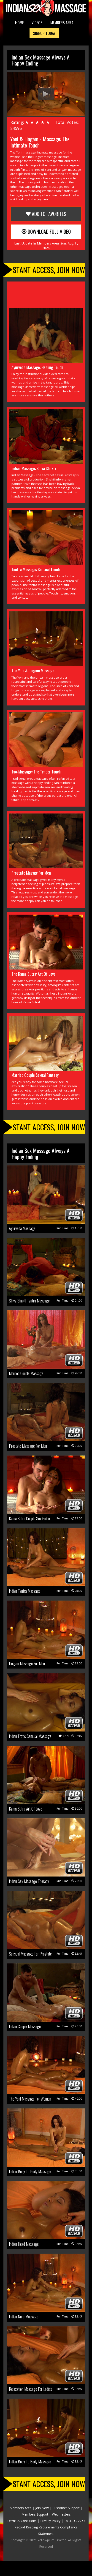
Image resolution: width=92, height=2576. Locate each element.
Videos (36, 29)
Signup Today (44, 44)
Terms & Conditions (22, 2535)
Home (17, 29)
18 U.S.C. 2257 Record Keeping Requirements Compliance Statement (49, 2541)
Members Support (35, 2529)
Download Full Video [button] (46, 246)
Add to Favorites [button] (46, 228)
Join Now (42, 2522)
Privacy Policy (50, 2535)
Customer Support (66, 2522)
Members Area (63, 29)
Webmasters (61, 2529)
